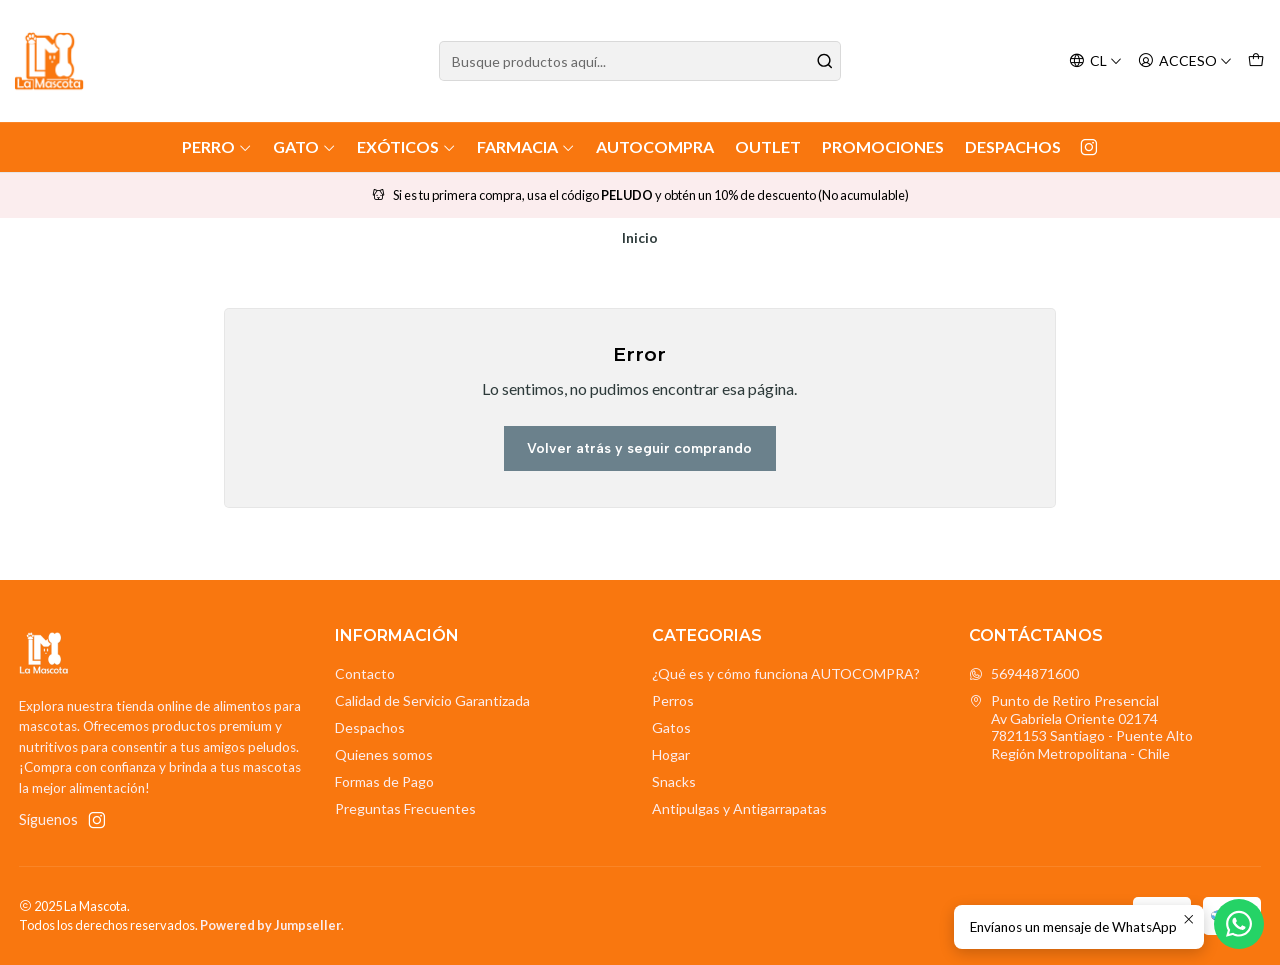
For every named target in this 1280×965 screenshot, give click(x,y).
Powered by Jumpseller (270, 925)
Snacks (674, 781)
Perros (673, 700)
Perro (217, 146)
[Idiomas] (1095, 61)
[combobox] (640, 61)
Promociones (883, 146)
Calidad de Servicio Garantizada (432, 700)
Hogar (671, 754)
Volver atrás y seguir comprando (639, 448)
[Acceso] (1185, 61)
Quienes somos (384, 754)
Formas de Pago (384, 781)
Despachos (1013, 146)
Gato (304, 146)
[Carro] (1256, 61)
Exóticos (406, 146)
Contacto (365, 673)
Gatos (671, 727)
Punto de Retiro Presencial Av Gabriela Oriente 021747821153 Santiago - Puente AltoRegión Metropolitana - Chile (1081, 727)
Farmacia (526, 146)
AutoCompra (655, 146)
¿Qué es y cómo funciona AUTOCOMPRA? (786, 673)
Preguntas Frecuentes (405, 808)
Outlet (768, 146)
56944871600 (1024, 673)
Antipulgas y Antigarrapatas (739, 808)
